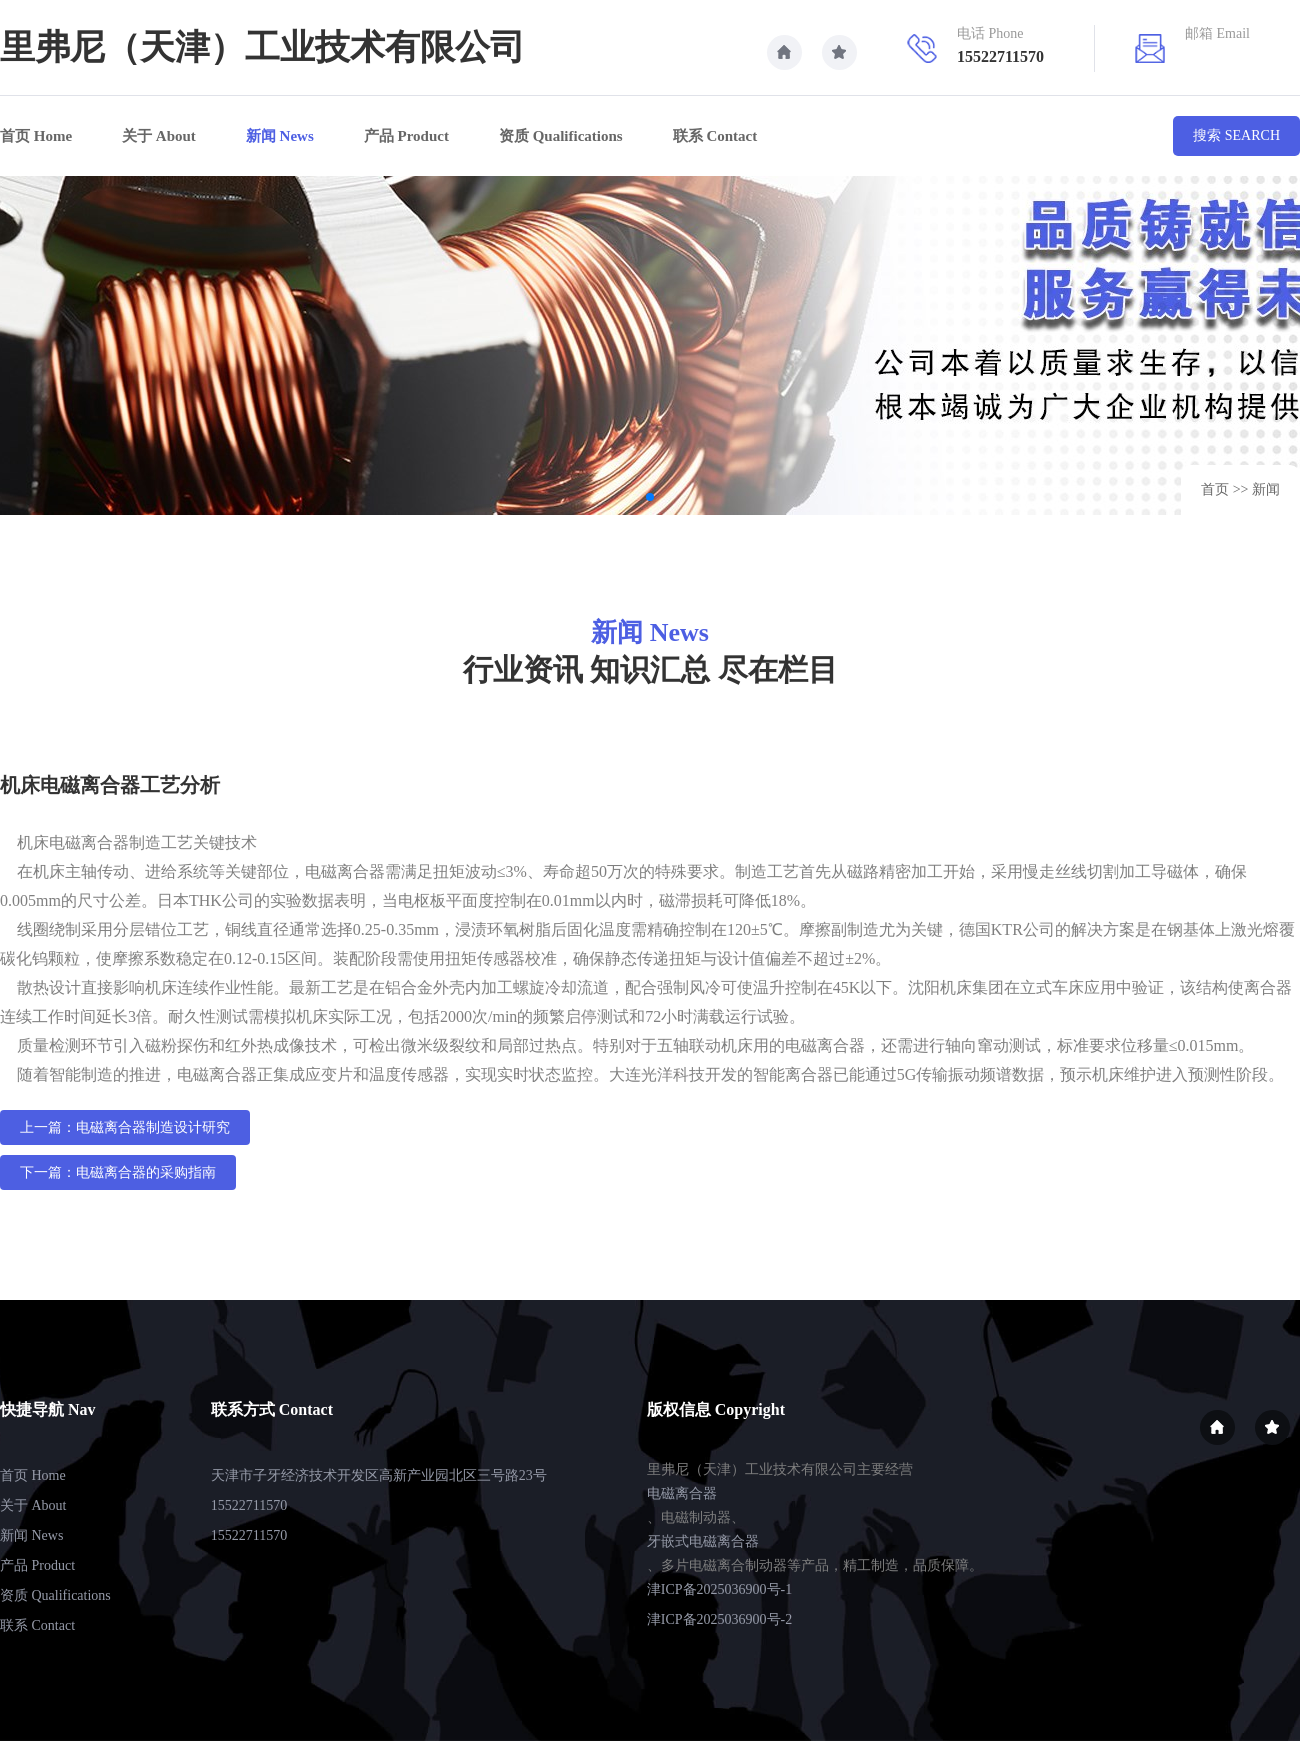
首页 (1215, 489)
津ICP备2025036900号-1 (719, 1589)
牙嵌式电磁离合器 (703, 1541)
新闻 (1266, 489)
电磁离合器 (682, 1493)
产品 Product (406, 136)
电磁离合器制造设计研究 (153, 1127)
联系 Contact (715, 136)
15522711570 (249, 1505)
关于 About (159, 136)
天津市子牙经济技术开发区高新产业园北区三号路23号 (379, 1475)
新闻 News (280, 136)
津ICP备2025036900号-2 (719, 1619)
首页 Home (36, 136)
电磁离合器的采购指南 (146, 1172)
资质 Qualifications (561, 136)
